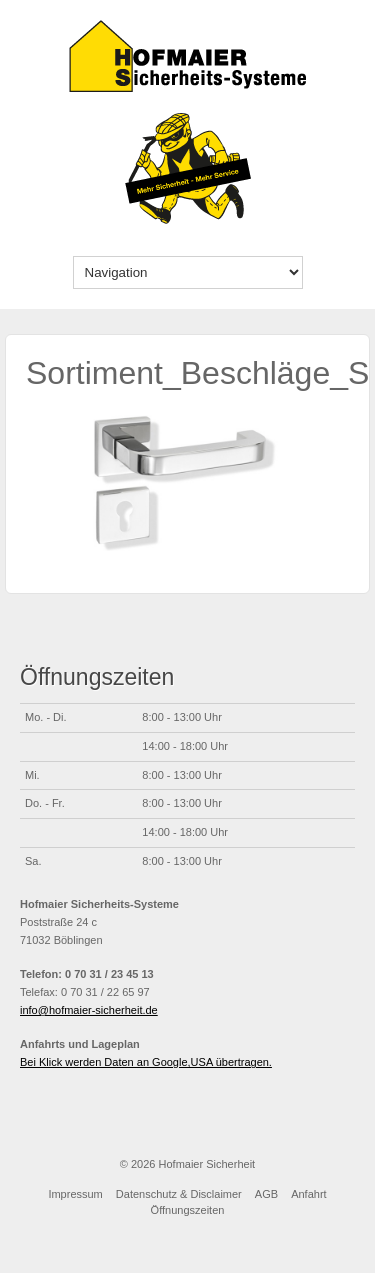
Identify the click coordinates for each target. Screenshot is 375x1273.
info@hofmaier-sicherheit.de (89, 1010)
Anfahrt (308, 1194)
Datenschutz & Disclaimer (179, 1194)
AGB (266, 1194)
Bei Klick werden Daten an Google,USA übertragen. (146, 1062)
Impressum (75, 1194)
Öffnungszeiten (188, 1210)
